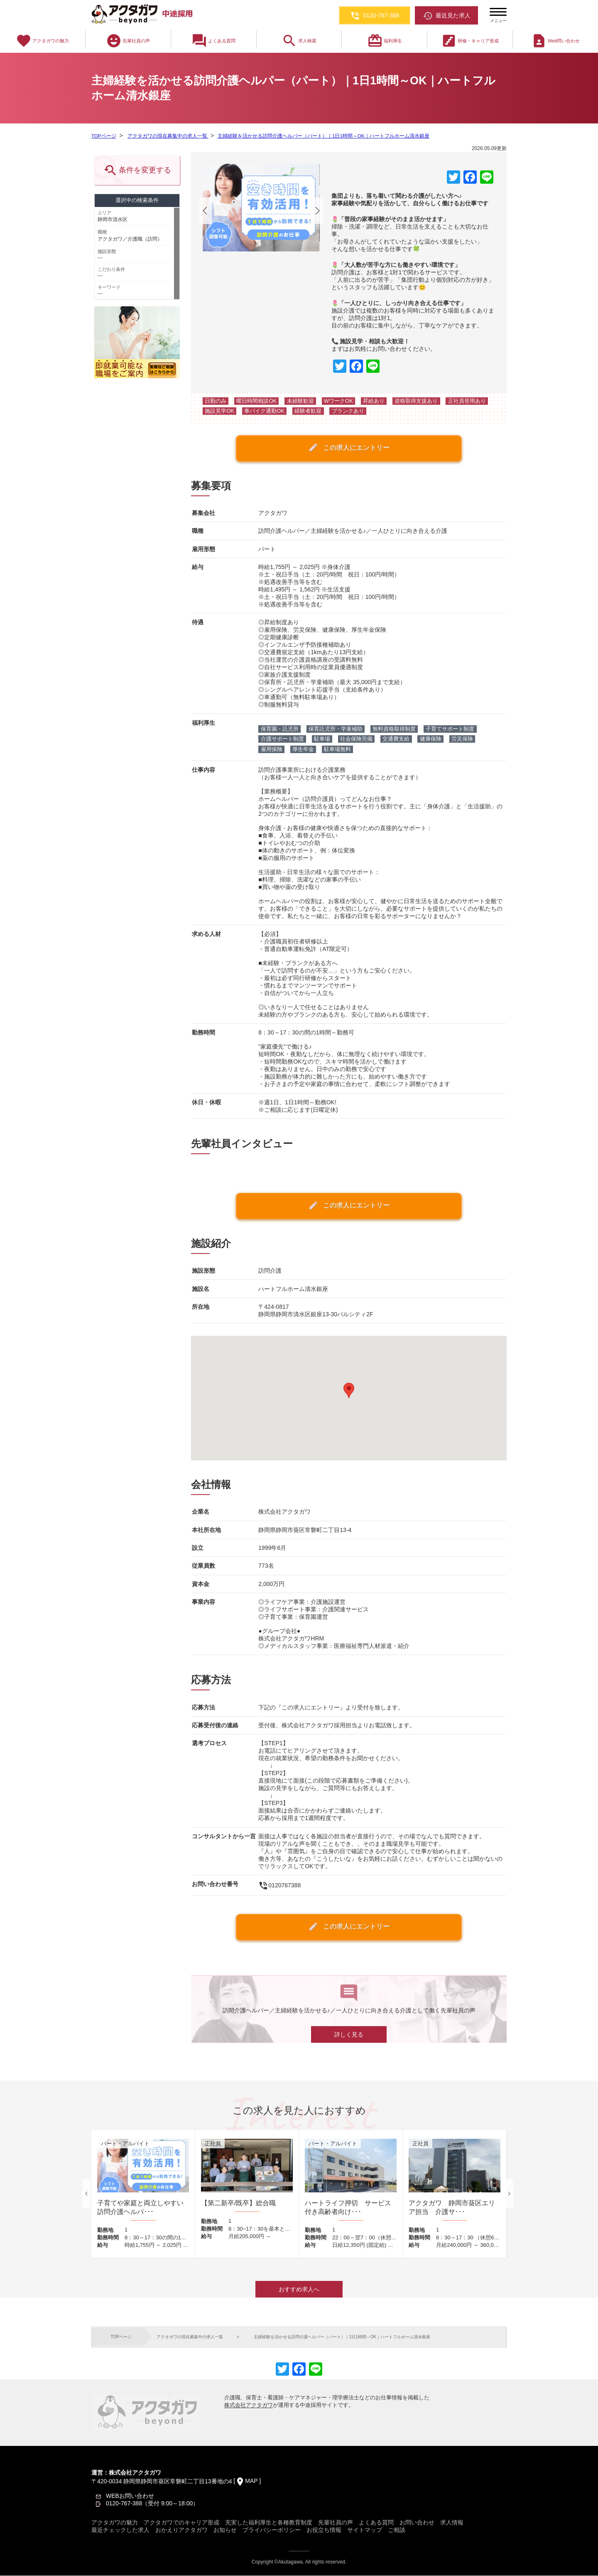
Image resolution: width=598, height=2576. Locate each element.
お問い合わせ (416, 2522)
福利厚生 (384, 41)
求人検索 (299, 41)
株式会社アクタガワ (248, 2405)
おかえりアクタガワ (181, 2530)
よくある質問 (213, 41)
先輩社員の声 (128, 41)
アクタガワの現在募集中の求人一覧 (166, 136)
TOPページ (103, 136)
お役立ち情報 (323, 2530)
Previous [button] (86, 2194)
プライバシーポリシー (272, 2530)
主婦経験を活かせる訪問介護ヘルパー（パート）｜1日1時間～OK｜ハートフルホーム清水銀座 (322, 136)
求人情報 (451, 2522)
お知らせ (225, 2530)
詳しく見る (348, 2035)
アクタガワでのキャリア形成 (181, 2522)
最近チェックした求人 (120, 2530)
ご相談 (396, 2530)
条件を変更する (137, 171)
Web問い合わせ (555, 41)
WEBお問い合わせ (130, 2496)
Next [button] (509, 2194)
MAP (251, 2481)
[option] (143, 2194)
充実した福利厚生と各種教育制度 (268, 2522)
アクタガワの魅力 (42, 41)
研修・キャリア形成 (470, 41)
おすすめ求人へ (299, 2289)
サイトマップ (364, 2530)
